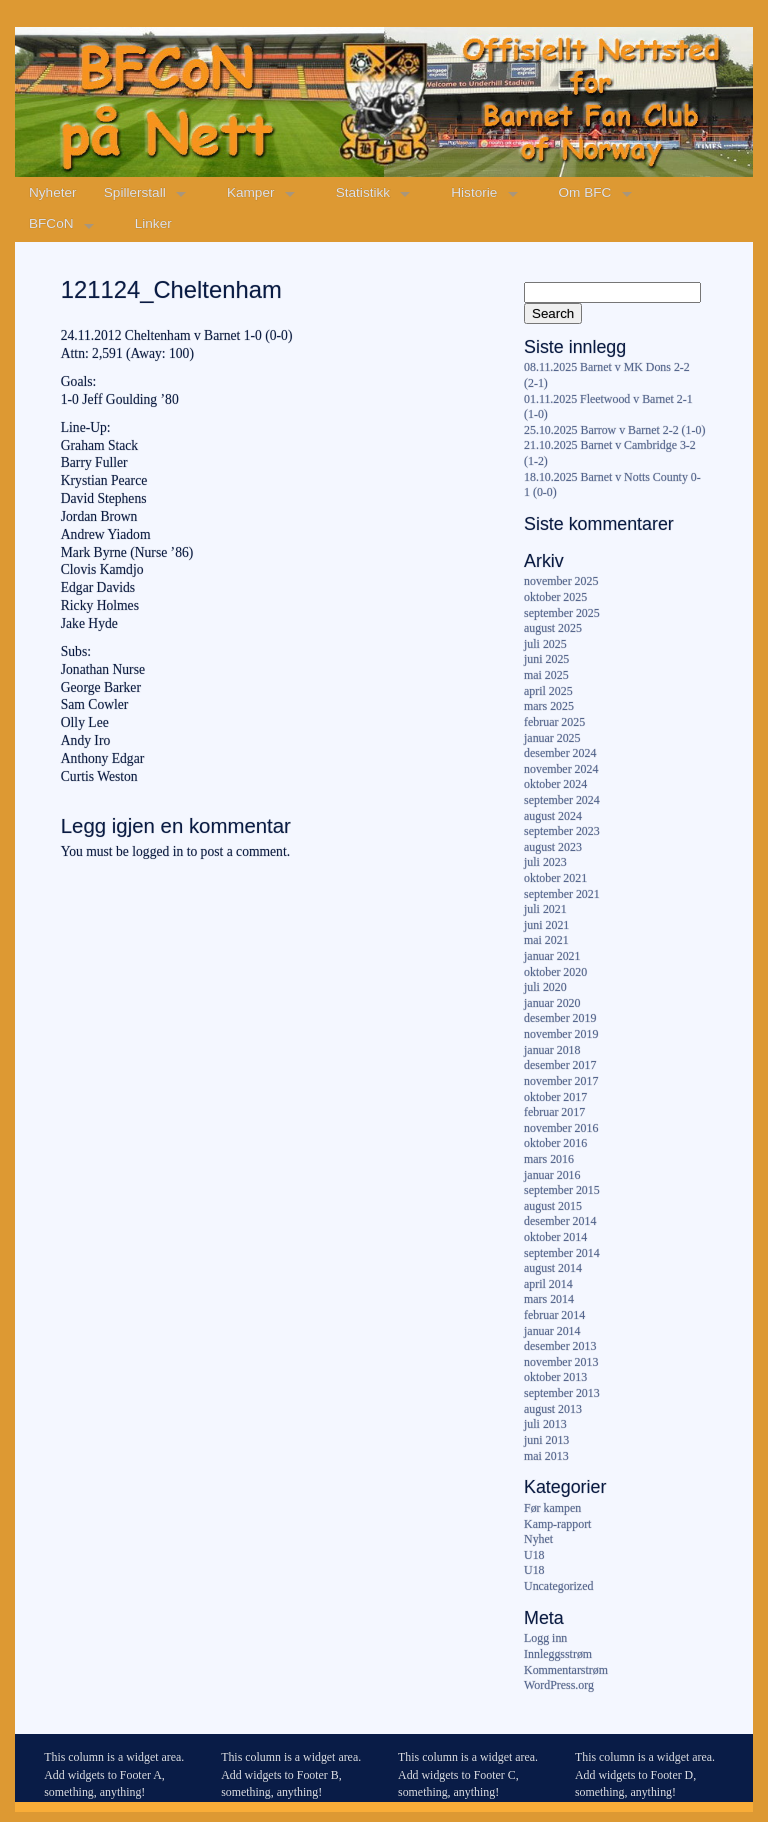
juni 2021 (546, 925)
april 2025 (548, 691)
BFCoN (51, 223)
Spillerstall (135, 192)
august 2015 (553, 1206)
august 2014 (553, 1268)
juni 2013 (546, 1440)
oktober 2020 (555, 972)
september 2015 (562, 1190)
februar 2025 (554, 722)
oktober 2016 (555, 1143)
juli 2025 (545, 644)
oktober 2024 (555, 784)
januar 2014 (552, 1331)
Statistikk (363, 192)
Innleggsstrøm (558, 1654)
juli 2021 (545, 909)
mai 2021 (546, 940)
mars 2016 (549, 1159)
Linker (153, 223)
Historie (474, 192)
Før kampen (552, 1508)
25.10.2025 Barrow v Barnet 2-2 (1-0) (614, 430)
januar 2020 (552, 1003)
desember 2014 (560, 1221)
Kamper (251, 192)
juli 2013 (545, 1424)
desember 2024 (560, 753)
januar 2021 (552, 956)
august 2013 (553, 1409)
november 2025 (561, 581)
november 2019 (561, 1034)
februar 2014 (554, 1315)
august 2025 (553, 628)
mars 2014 (549, 1299)
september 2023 (562, 831)
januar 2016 (552, 1175)
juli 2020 (545, 987)
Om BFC (585, 192)
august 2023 (553, 847)
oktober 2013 (555, 1377)
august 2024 (553, 816)
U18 (534, 1555)
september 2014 (562, 1253)
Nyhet (538, 1539)
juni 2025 (546, 659)
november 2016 (561, 1128)
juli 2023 (545, 862)
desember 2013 (560, 1346)
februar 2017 (554, 1112)
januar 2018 (552, 1050)
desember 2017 (560, 1065)
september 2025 (562, 613)
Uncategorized (558, 1586)
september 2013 (562, 1393)
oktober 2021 (555, 878)
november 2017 (561, 1081)
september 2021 (562, 894)
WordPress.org (559, 1685)
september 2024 (562, 800)
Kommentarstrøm (566, 1670)
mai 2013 (546, 1456)
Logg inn (545, 1638)
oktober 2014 (555, 1237)
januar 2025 (552, 738)
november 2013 (561, 1362)
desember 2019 (560, 1018)
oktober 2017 (555, 1097)
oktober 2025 (555, 597)
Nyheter (53, 192)
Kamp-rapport (557, 1524)
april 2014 (548, 1284)
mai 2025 (546, 675)
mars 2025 (549, 706)
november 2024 (561, 769)
